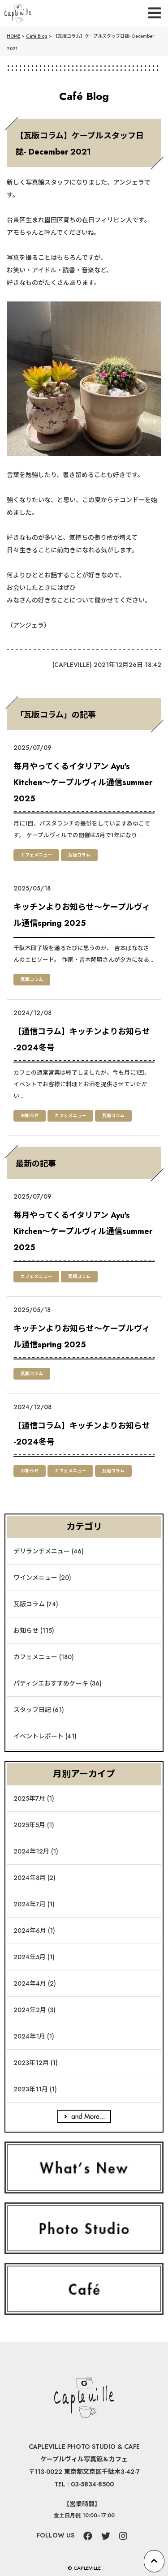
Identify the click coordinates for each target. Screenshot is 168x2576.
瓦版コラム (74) (35, 1604)
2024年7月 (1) (34, 1904)
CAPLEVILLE (72, 664)
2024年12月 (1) (35, 1851)
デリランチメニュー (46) (48, 1551)
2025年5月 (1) (33, 1824)
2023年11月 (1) (35, 2089)
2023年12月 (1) (35, 2062)
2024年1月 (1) (33, 2036)
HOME (13, 36)
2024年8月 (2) (34, 1877)
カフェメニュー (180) (43, 1656)
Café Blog (36, 36)
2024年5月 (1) (34, 1956)
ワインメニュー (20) (42, 1577)
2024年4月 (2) (34, 1983)
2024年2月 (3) (34, 2009)
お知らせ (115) (33, 1630)
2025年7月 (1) (33, 1798)
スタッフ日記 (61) (38, 1709)
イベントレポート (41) (45, 1736)
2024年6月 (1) (34, 1930)
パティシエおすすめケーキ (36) (57, 1683)
